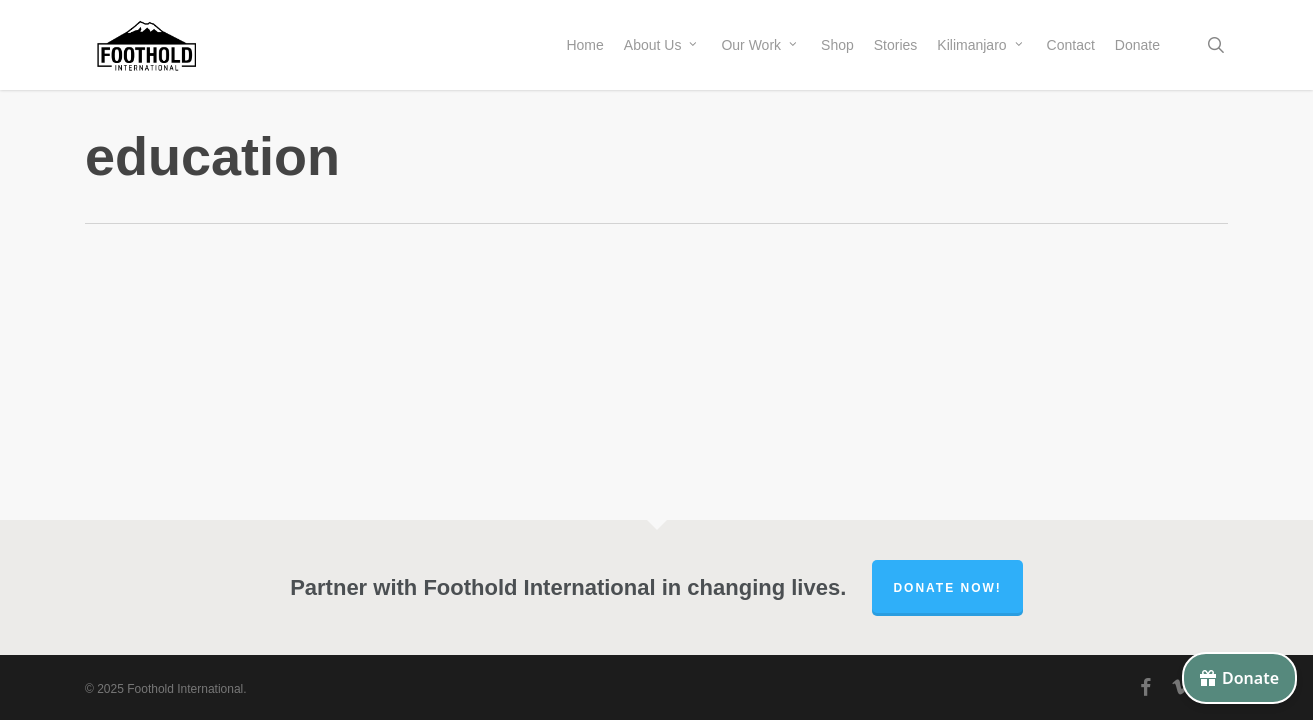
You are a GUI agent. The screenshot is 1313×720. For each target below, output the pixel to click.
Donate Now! (947, 588)
